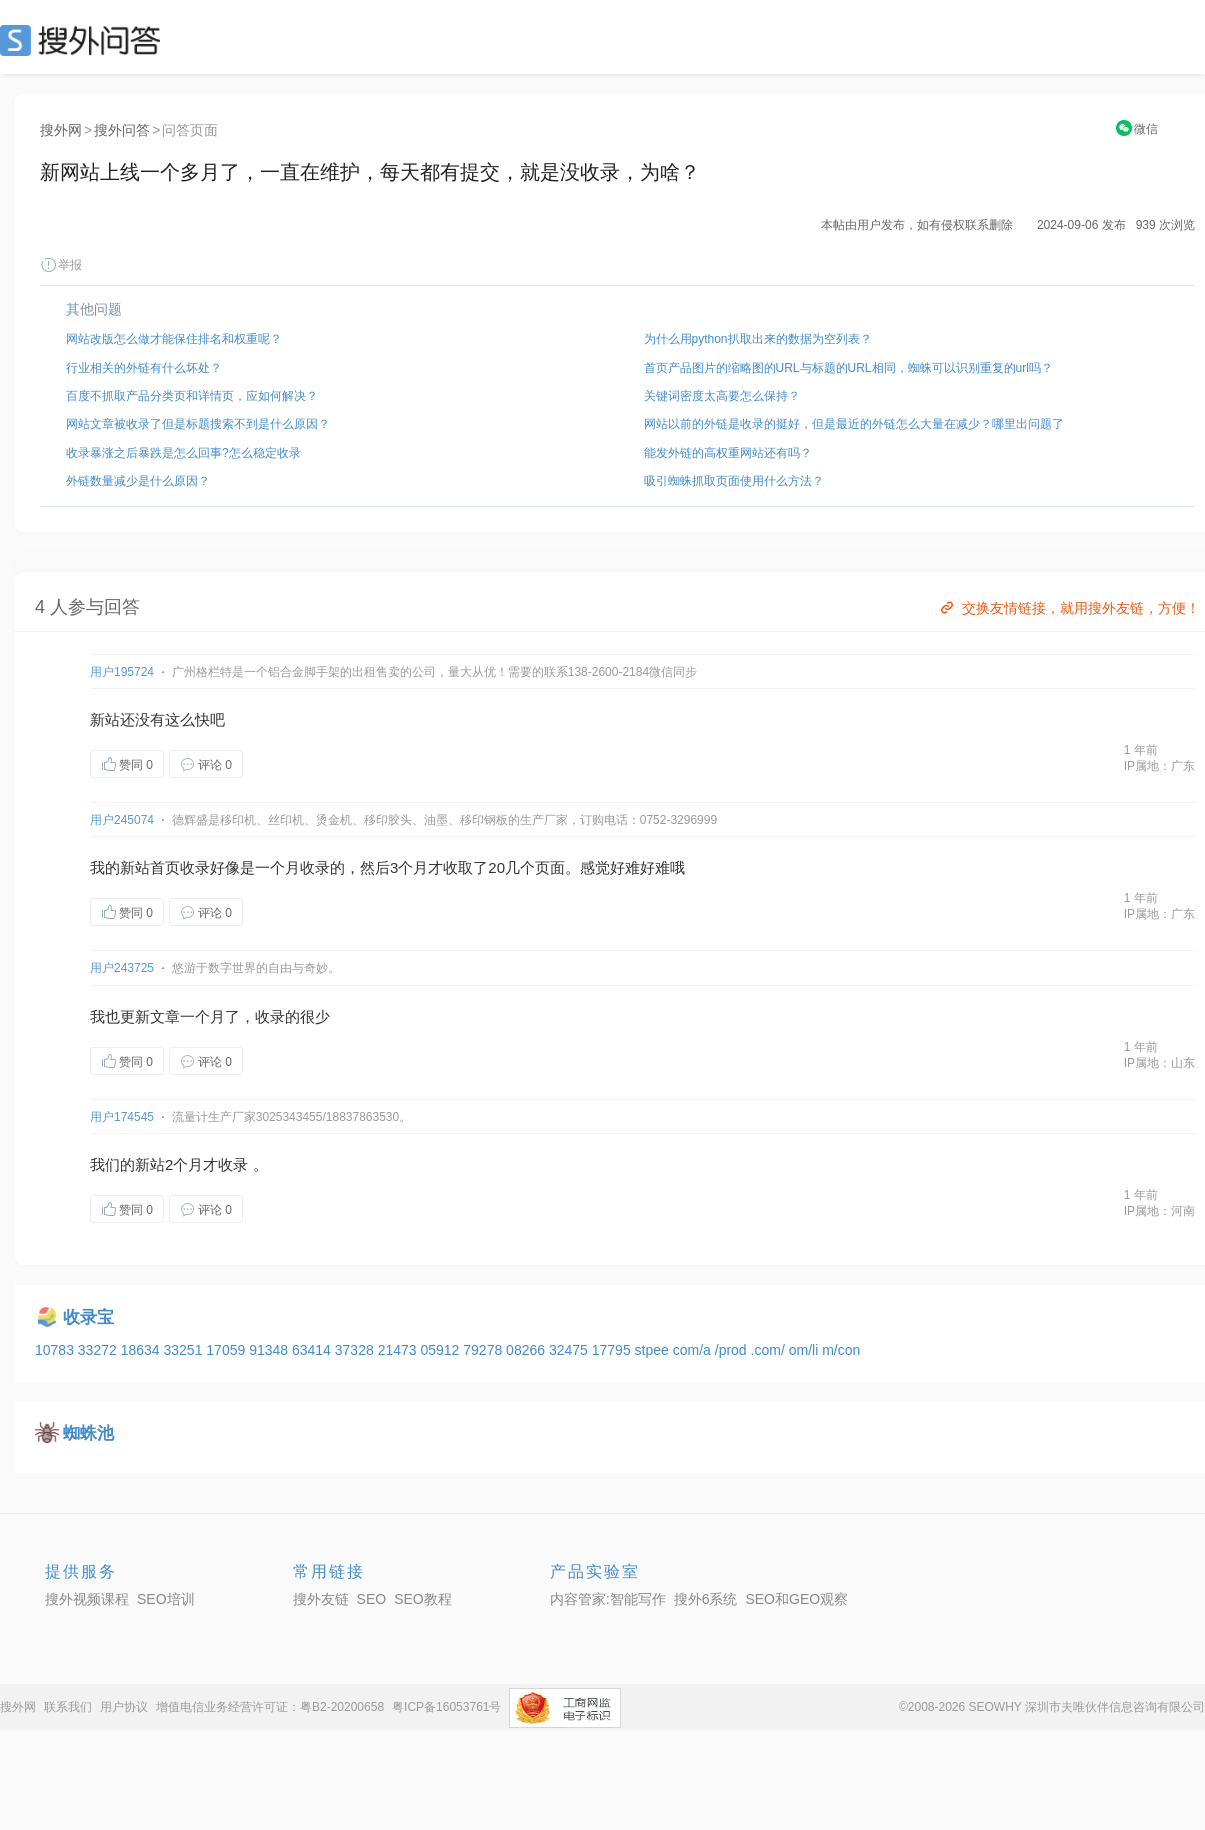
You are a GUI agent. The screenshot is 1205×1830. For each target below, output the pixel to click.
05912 (441, 1350)
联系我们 (68, 1707)
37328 (356, 1350)
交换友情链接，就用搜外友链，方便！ (1068, 608)
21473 (399, 1350)
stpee (654, 1350)
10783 (56, 1350)
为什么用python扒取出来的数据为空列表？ (758, 339)
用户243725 (122, 968)
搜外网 (61, 130)
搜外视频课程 (87, 1599)
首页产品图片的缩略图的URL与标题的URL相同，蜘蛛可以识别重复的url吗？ (848, 368)
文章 (165, 1016)
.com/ (770, 1350)
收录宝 (88, 1317)
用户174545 (122, 1117)
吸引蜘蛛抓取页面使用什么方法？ (734, 481)
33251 (184, 1350)
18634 (142, 1350)
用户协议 (124, 1707)
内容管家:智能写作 (608, 1599)
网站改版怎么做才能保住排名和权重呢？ (174, 339)
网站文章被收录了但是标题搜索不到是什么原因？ (198, 424)
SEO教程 (423, 1599)
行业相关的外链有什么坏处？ (144, 368)
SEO (85, 40)
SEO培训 (166, 1599)
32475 (570, 1350)
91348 (270, 1350)
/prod (733, 1350)
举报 (61, 265)
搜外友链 (321, 1599)
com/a (694, 1350)
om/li (805, 1350)
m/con (841, 1350)
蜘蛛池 (88, 1433)
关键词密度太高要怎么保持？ (722, 396)
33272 (99, 1350)
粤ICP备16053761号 (446, 1707)
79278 (484, 1350)
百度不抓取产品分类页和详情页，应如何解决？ (192, 396)
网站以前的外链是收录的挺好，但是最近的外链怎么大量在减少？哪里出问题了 (854, 424)
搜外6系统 (706, 1599)
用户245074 (122, 820)
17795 (613, 1350)
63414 (313, 1350)
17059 (227, 1350)
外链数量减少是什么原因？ (138, 481)
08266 (527, 1350)
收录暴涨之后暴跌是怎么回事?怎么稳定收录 (183, 453)
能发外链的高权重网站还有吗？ (728, 453)
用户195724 (122, 672)
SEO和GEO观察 (796, 1599)
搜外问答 (122, 130)
